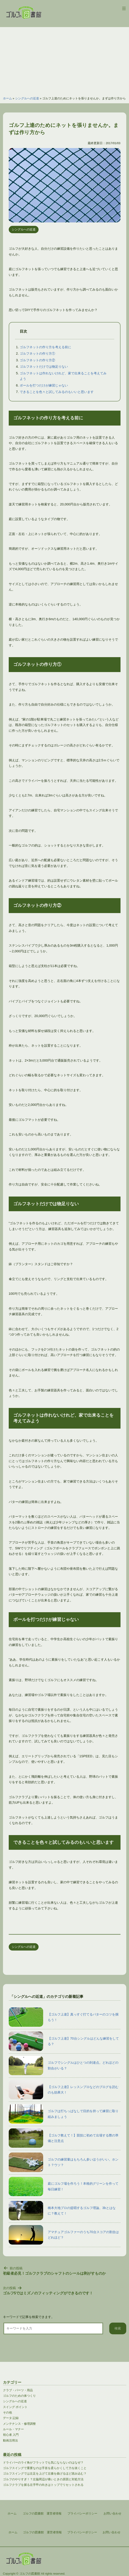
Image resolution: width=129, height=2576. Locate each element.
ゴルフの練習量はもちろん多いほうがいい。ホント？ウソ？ (63, 2162)
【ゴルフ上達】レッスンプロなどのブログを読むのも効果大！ (63, 2089)
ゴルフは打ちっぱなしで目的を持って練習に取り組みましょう (63, 2113)
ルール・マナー (13, 2429)
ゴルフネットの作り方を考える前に (45, 347)
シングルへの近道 (27, 98)
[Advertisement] (64, 59)
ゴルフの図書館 (29, 2573)
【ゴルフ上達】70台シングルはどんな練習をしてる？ (64, 2041)
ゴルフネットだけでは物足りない (44, 366)
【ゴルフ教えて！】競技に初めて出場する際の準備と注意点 (63, 2138)
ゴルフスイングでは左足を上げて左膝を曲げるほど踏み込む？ (45, 2473)
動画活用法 (10, 2440)
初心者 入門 (11, 2434)
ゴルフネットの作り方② (37, 360)
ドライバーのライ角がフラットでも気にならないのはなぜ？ (43, 2462)
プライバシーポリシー (82, 2532)
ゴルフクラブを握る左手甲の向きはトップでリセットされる (43, 2484)
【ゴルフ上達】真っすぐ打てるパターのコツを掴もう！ (63, 2017)
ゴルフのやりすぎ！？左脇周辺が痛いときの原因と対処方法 (43, 2479)
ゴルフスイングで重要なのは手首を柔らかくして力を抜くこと (45, 2468)
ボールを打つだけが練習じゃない (44, 385)
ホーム (7, 98)
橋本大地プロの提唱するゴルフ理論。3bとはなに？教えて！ (62, 2210)
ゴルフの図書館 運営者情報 (42, 2532)
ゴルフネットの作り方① (37, 353)
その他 (7, 2412)
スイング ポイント (15, 2407)
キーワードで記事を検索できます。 (28, 2317)
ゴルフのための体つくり (19, 2395)
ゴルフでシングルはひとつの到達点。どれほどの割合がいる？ (63, 2065)
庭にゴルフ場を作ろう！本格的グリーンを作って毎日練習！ (63, 2186)
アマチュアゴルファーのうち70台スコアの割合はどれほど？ (64, 2234)
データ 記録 (11, 2418)
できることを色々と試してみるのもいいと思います (57, 392)
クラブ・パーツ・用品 (18, 2390)
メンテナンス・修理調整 (19, 2423)
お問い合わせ (112, 2532)
